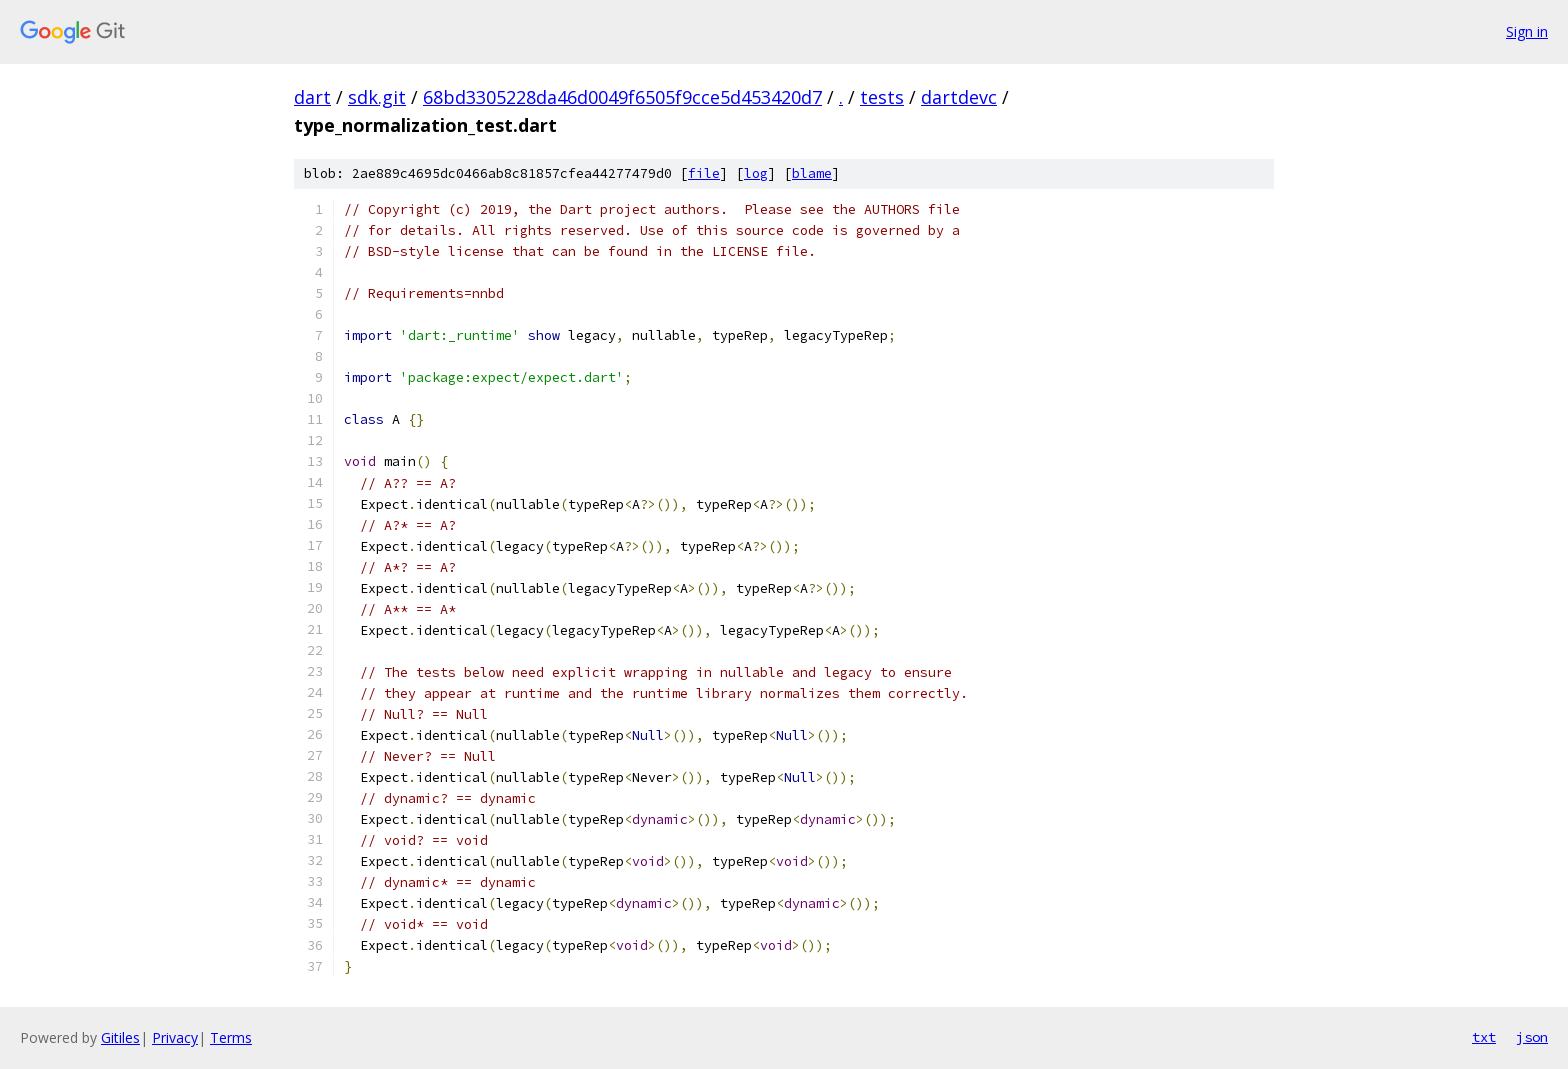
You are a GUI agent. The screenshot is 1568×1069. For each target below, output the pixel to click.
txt (1484, 1037)
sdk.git (377, 97)
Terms (231, 1037)
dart (312, 97)
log (756, 173)
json (1532, 1037)
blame (812, 173)
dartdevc (959, 97)
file (704, 173)
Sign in (1527, 31)
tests (882, 97)
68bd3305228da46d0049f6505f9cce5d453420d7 (622, 97)
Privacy (175, 1037)
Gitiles (120, 1037)
